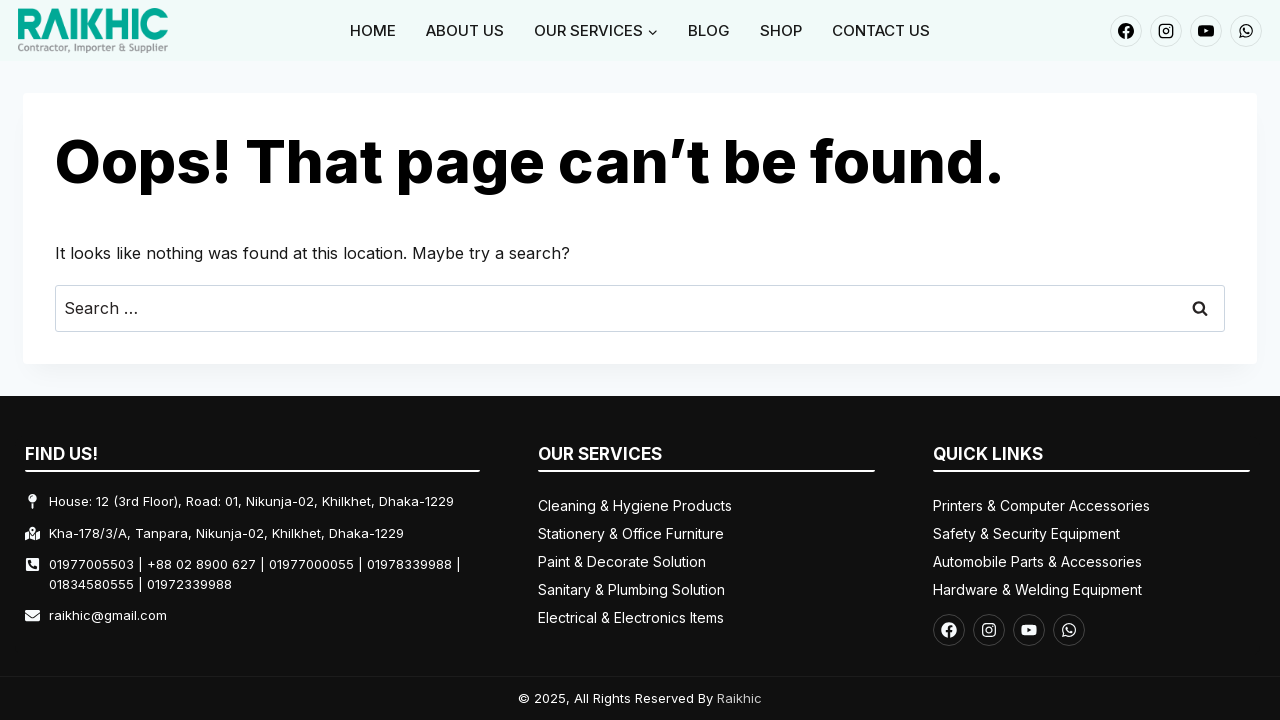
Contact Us (881, 30)
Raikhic (739, 698)
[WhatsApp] (1246, 31)
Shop (781, 30)
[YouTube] (1206, 31)
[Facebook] (1126, 31)
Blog (709, 30)
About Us (465, 30)
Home (373, 30)
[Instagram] (1166, 31)
